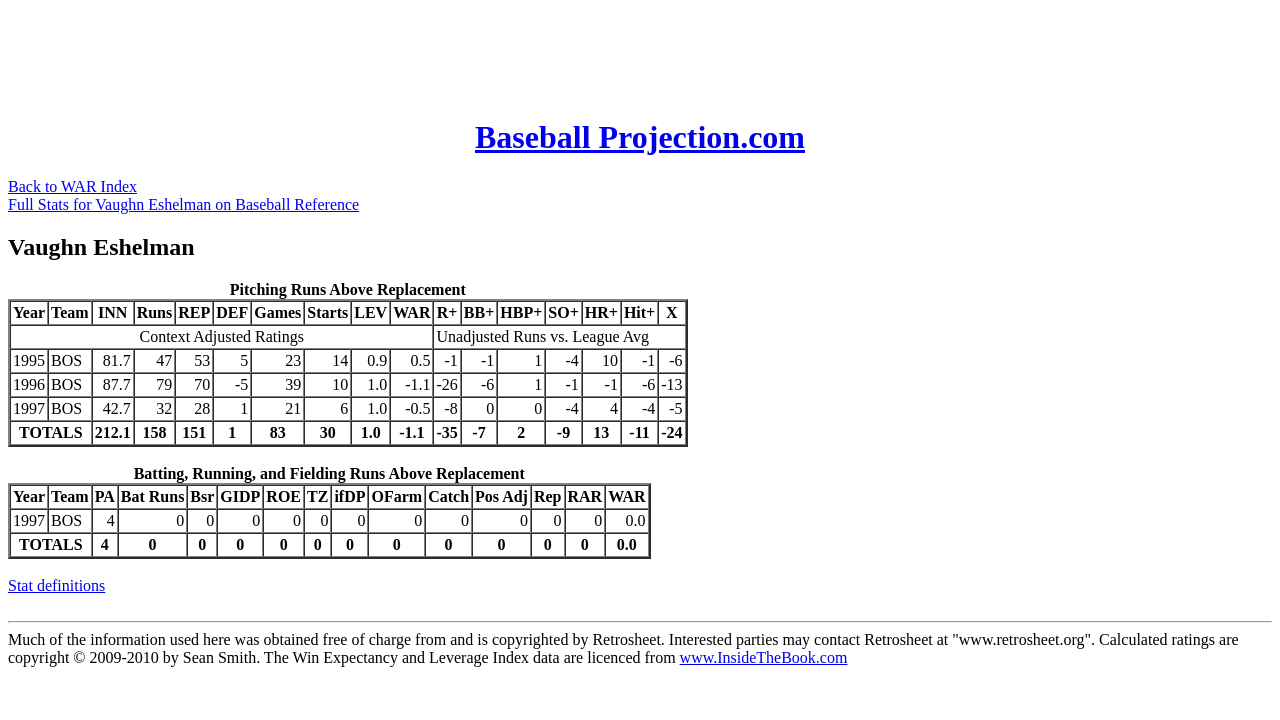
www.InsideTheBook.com (764, 657)
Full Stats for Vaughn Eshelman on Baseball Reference (183, 204)
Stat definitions (56, 585)
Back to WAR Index (72, 186)
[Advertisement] (372, 53)
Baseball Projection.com (640, 137)
